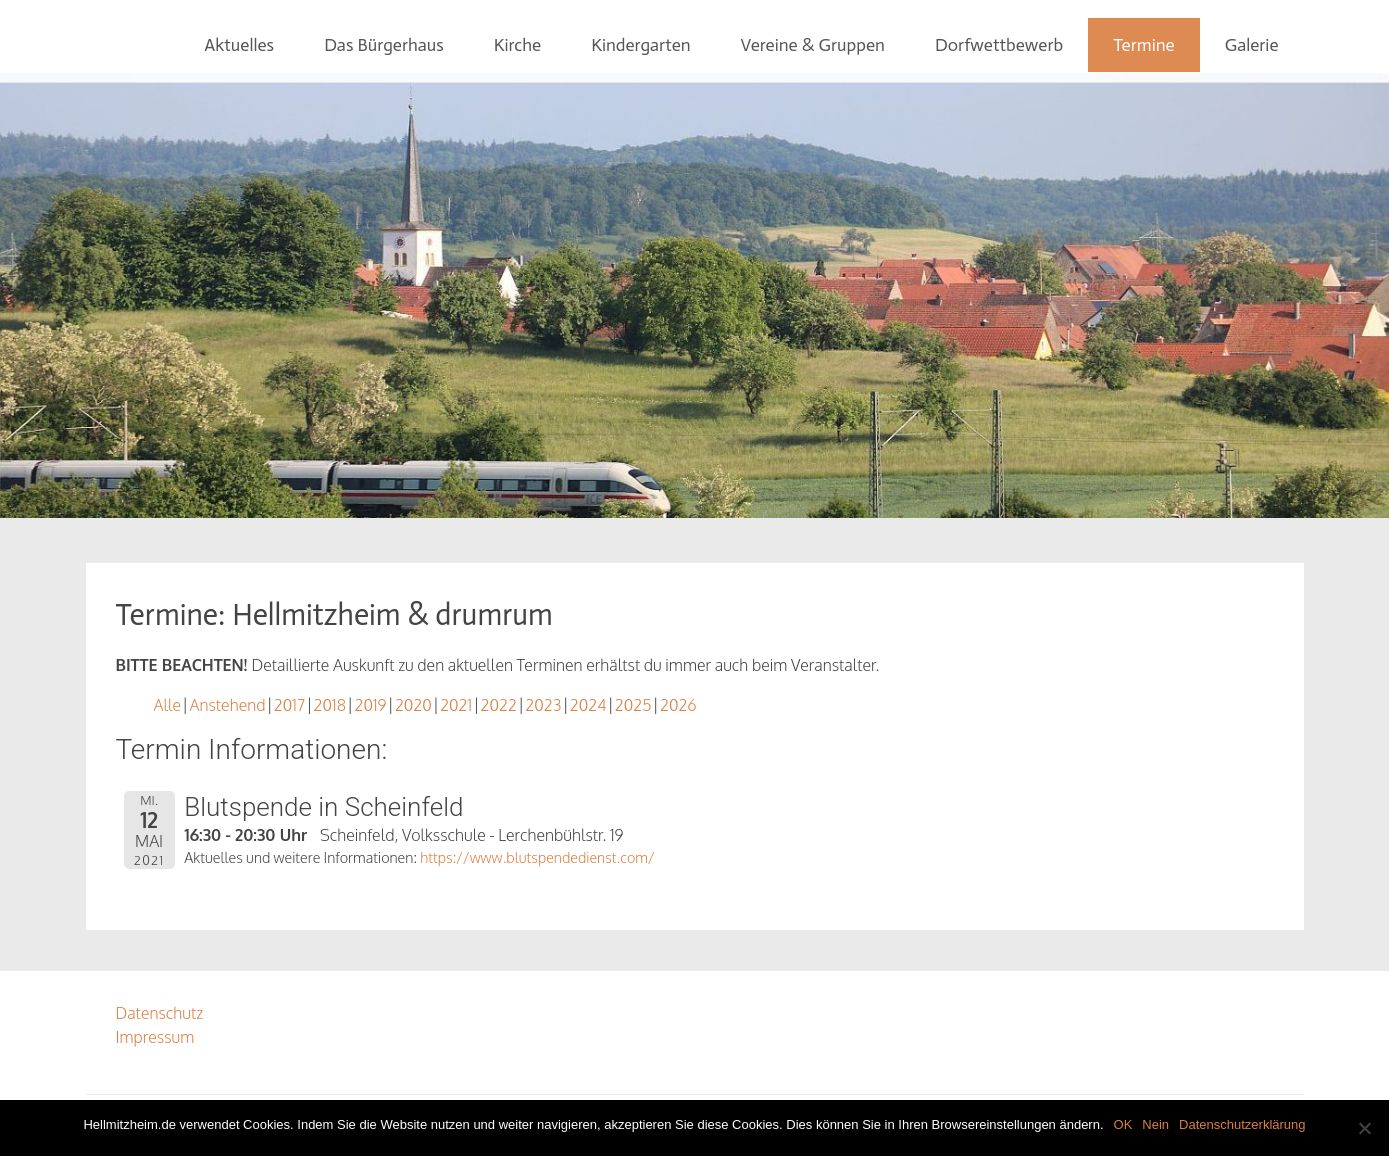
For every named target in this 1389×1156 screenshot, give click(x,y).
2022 (499, 705)
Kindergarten (640, 45)
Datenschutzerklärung (1242, 1124)
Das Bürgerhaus (384, 45)
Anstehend (227, 705)
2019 (370, 705)
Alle (168, 705)
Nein (1155, 1124)
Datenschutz (160, 1013)
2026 (678, 705)
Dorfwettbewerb (999, 45)
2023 (543, 705)
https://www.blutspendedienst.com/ (537, 857)
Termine (1144, 45)
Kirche (517, 45)
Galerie (1252, 45)
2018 (330, 705)
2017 (289, 705)
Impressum (155, 1037)
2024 (588, 705)
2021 (456, 705)
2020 (413, 705)
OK (1123, 1124)
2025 (633, 705)
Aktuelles (239, 45)
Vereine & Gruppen (813, 45)
